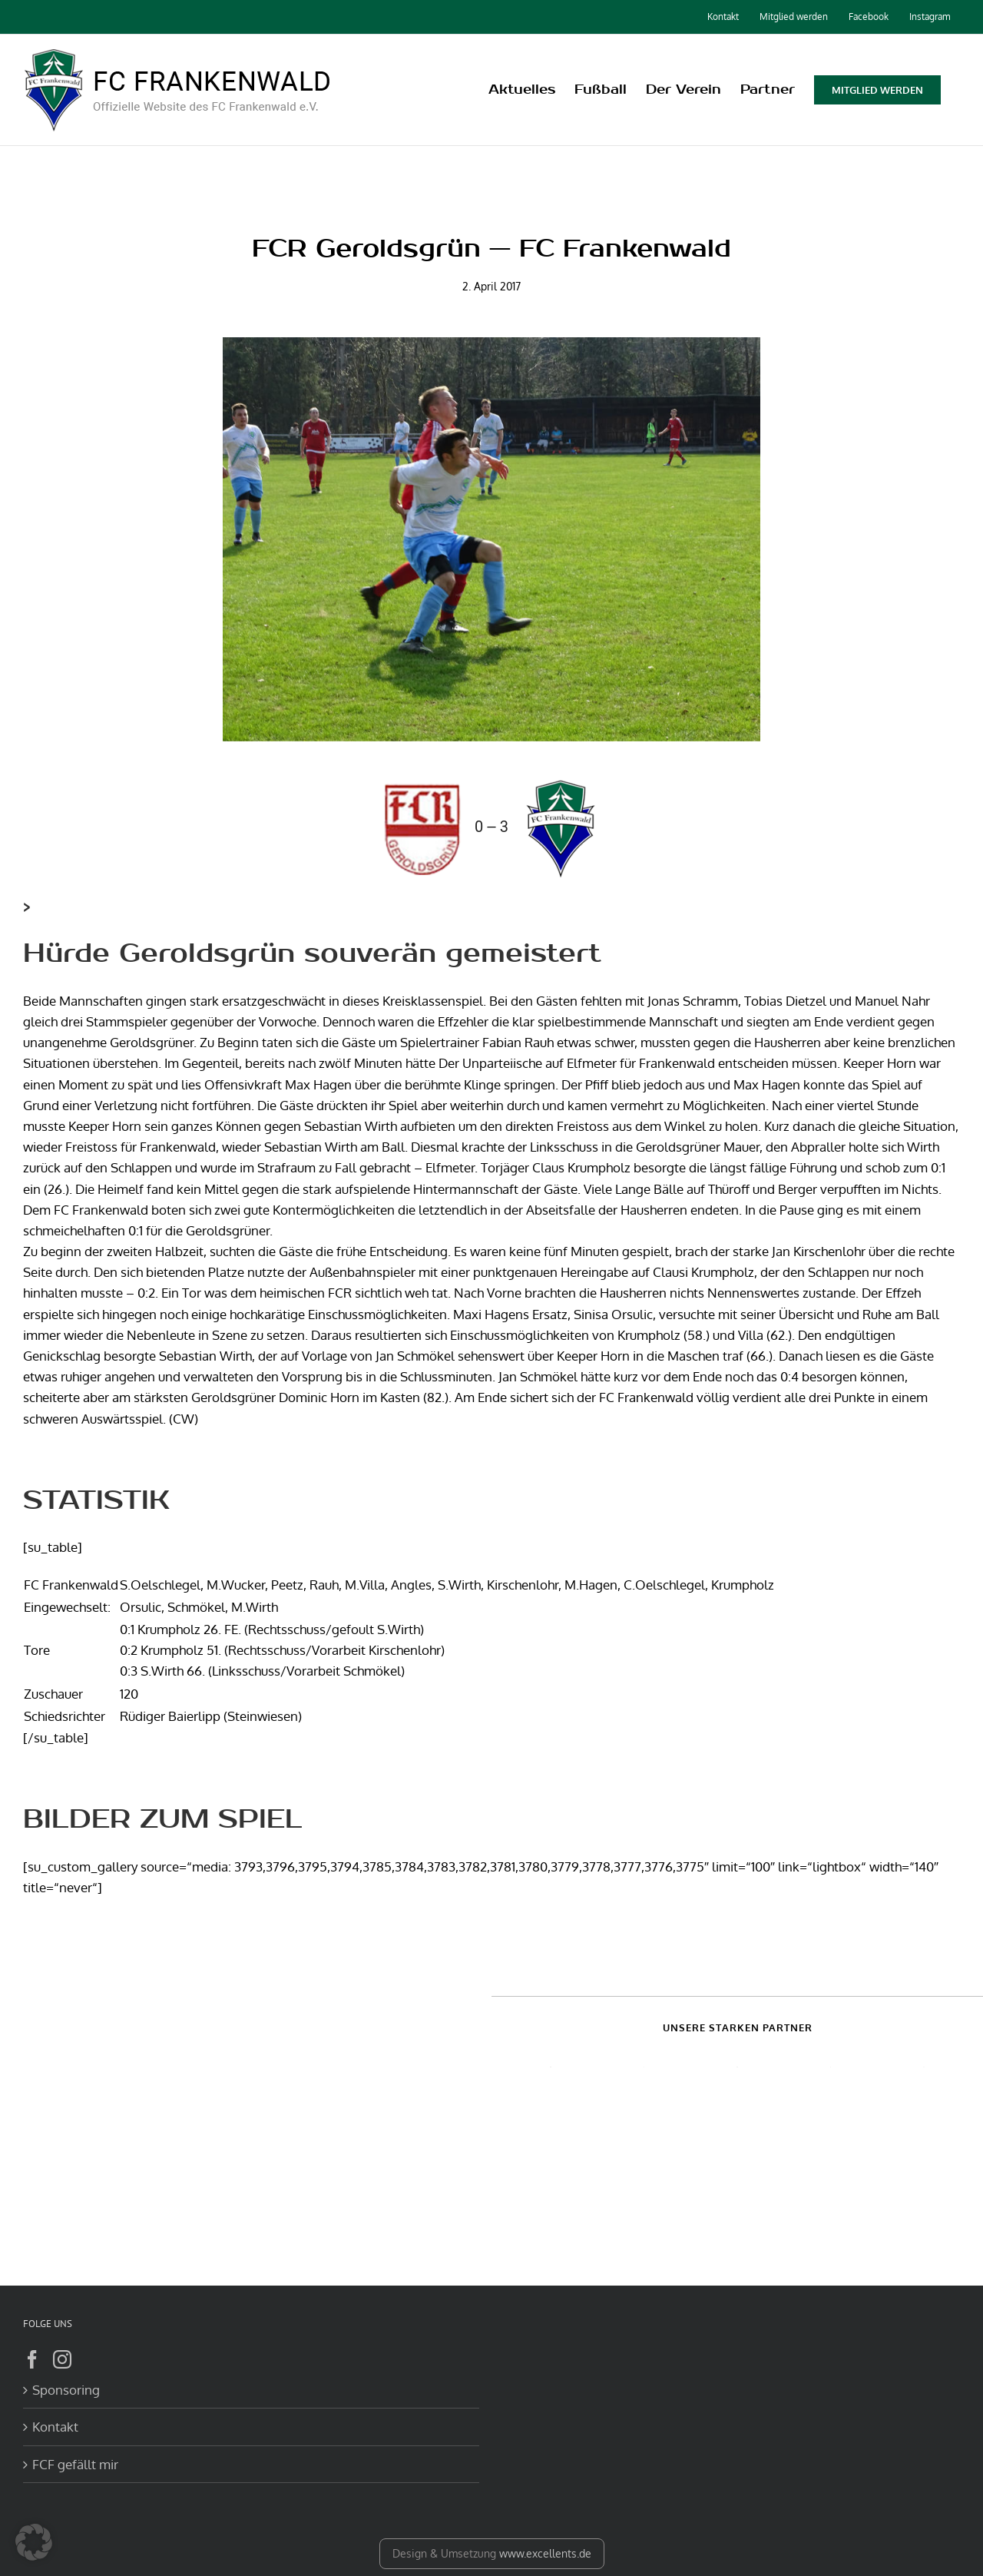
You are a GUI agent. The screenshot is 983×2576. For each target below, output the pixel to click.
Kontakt (55, 2427)
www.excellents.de (545, 2553)
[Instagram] (62, 2359)
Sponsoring (66, 2390)
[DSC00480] (491, 539)
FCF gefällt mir (75, 2464)
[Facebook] (32, 2359)
